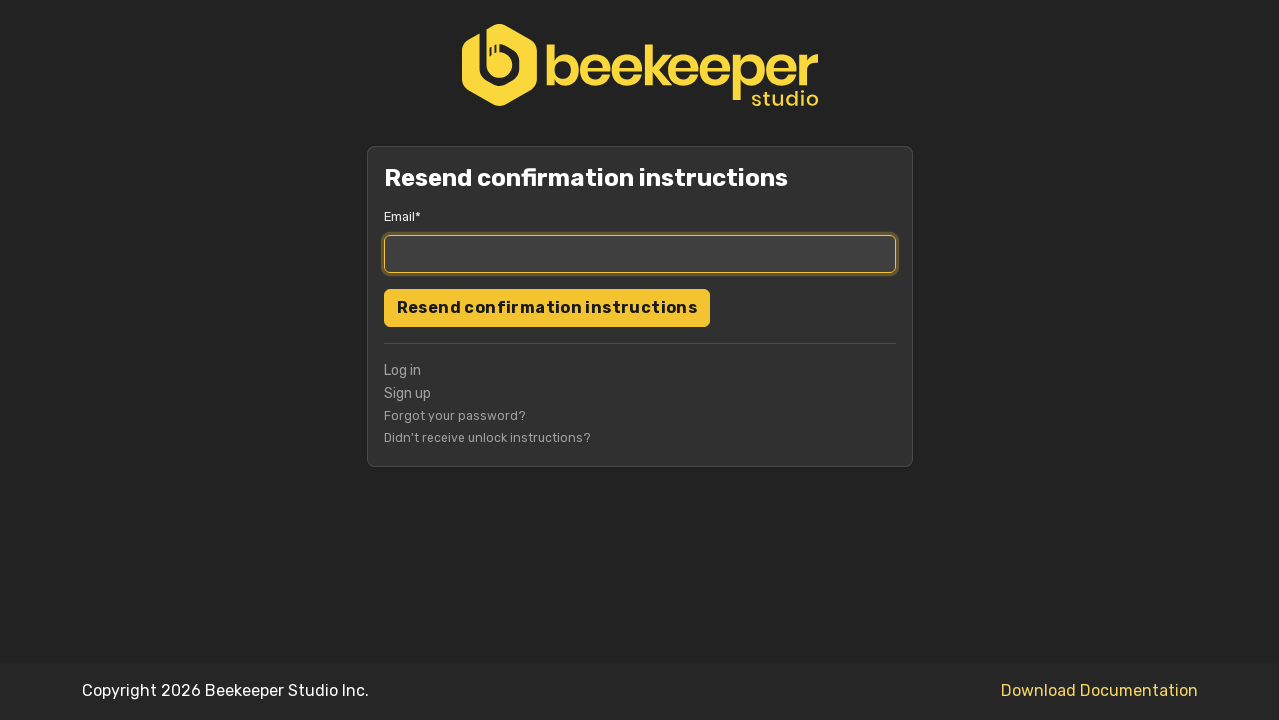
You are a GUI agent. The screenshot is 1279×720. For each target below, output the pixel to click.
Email (399, 216)
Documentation (1139, 690)
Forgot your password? (455, 416)
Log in (402, 370)
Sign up (407, 393)
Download (1038, 690)
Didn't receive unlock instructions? (487, 438)
